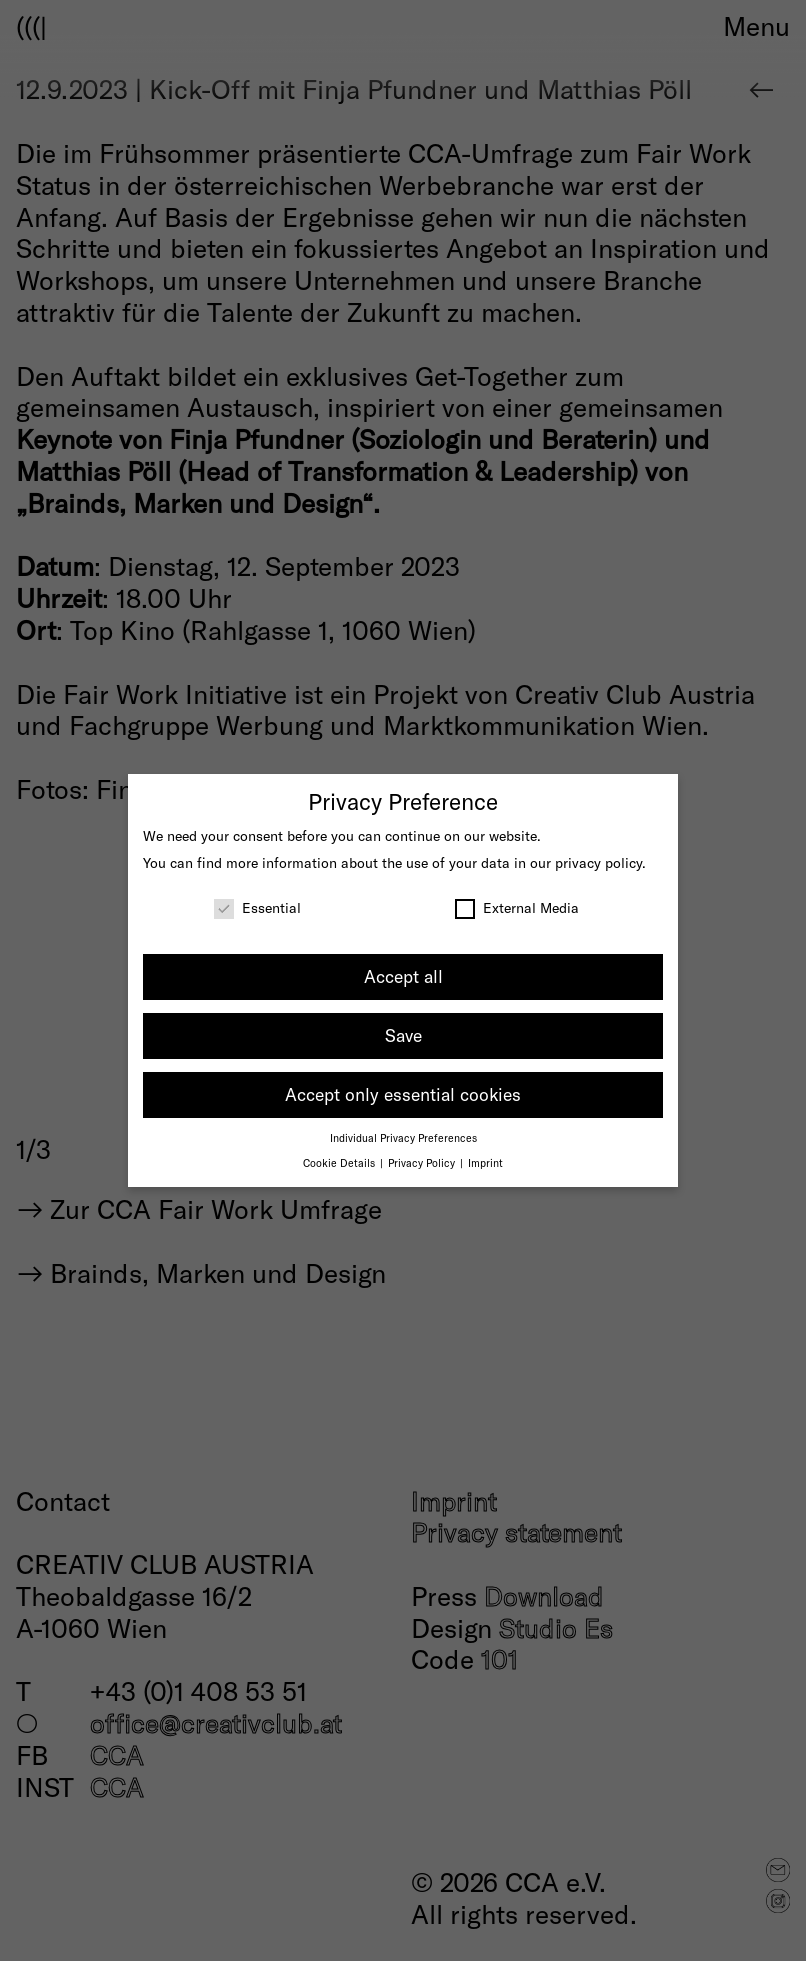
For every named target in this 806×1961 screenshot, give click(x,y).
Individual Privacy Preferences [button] (403, 1137)
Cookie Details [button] (340, 1162)
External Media (517, 907)
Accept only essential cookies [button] (403, 1094)
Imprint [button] (485, 1162)
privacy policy (598, 862)
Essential (257, 907)
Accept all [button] (403, 976)
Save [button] (403, 1035)
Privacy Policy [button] (423, 1162)
